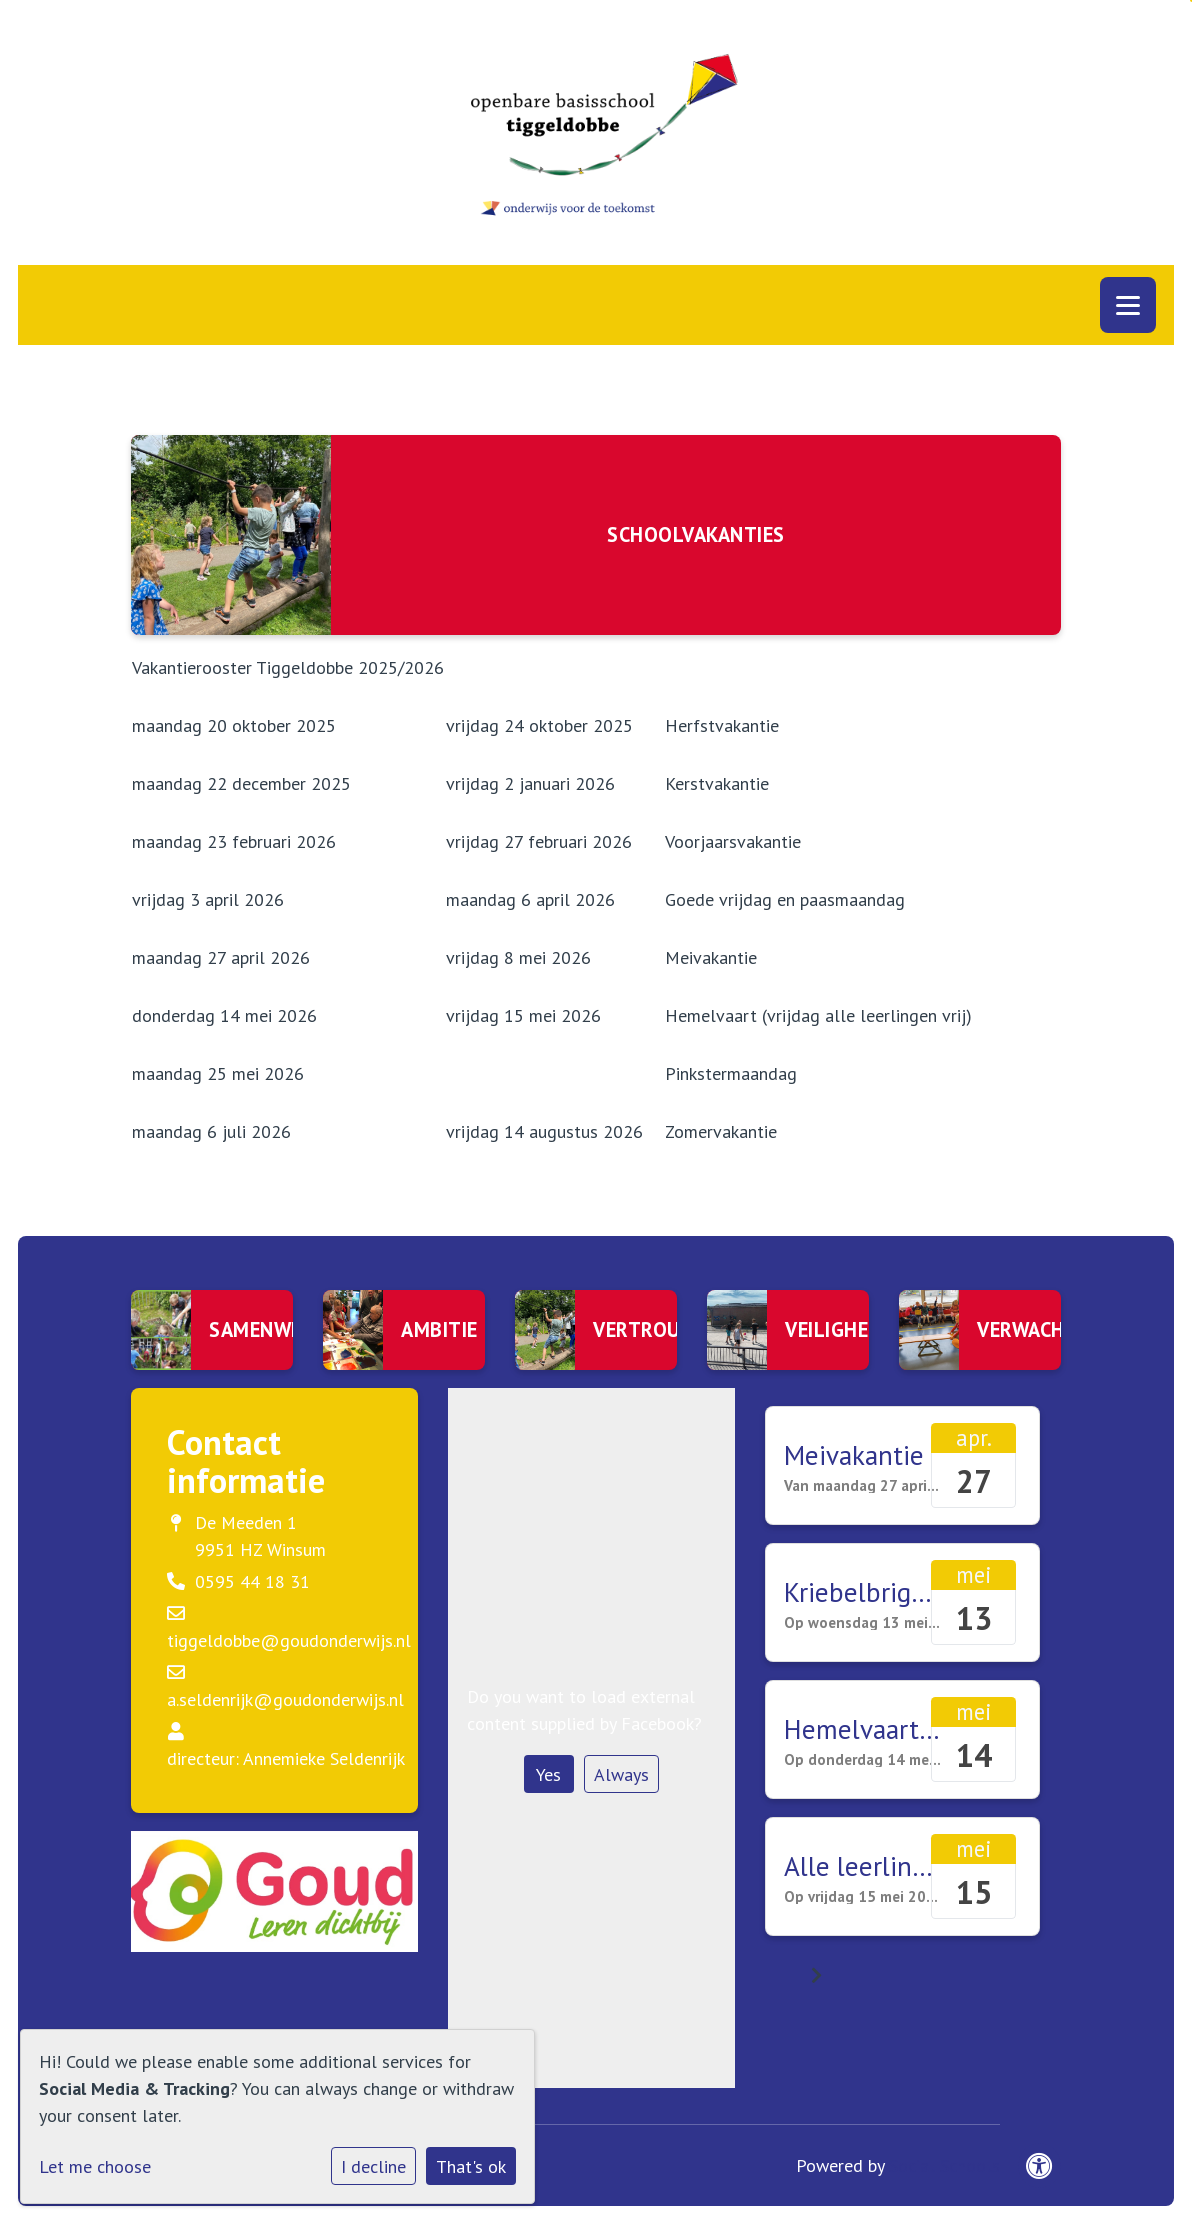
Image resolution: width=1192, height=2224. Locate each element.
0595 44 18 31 (252, 1581)
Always (621, 1774)
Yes (548, 1774)
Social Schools (944, 2165)
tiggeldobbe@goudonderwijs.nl (289, 1640)
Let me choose (95, 2166)
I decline (373, 2166)
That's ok (471, 2166)
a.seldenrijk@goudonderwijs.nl (285, 1699)
